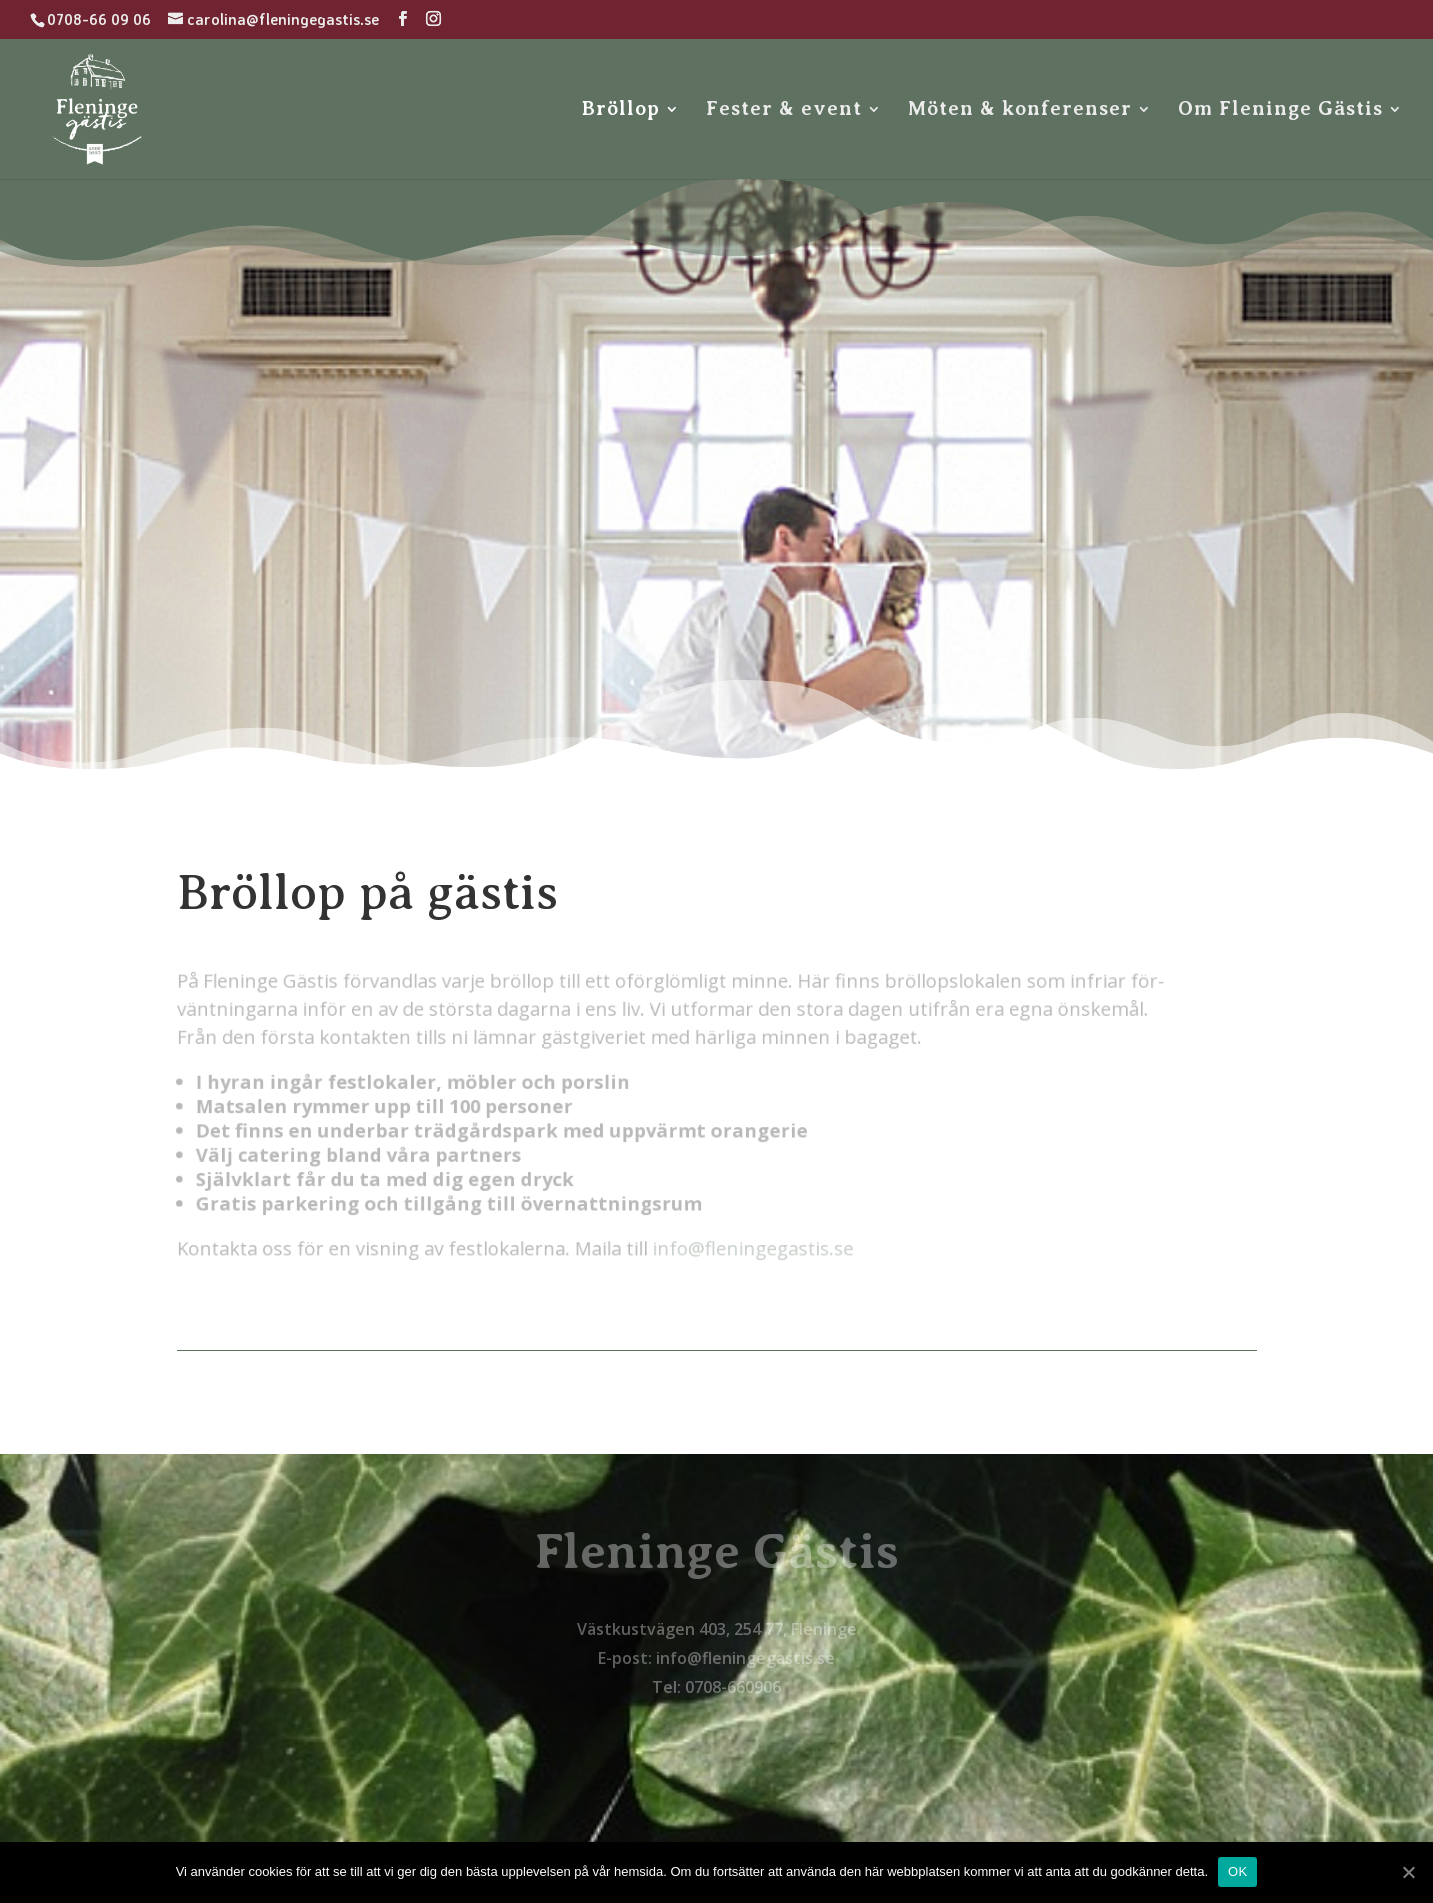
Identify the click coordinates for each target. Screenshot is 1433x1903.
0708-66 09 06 (99, 19)
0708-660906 (733, 1687)
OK (1237, 1871)
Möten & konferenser (1020, 111)
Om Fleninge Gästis (1280, 111)
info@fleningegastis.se (738, 1244)
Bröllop (621, 111)
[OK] (1408, 1872)
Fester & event (784, 111)
